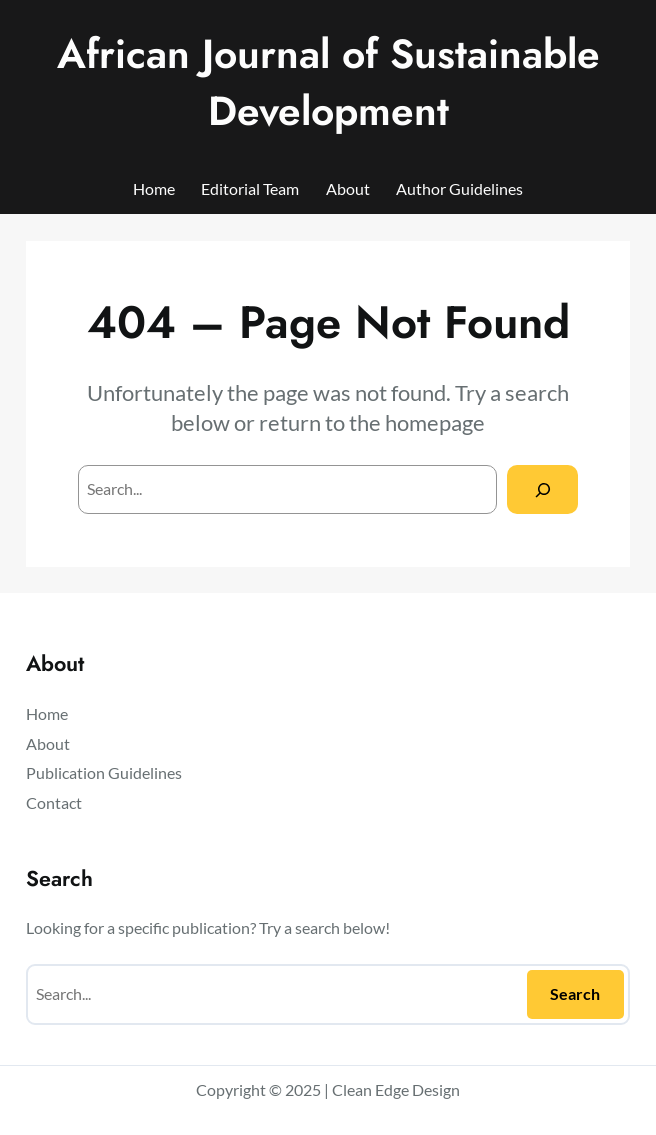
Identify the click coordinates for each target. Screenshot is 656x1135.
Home (154, 188)
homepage (435, 423)
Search (575, 993)
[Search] (542, 489)
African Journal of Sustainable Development (328, 82)
